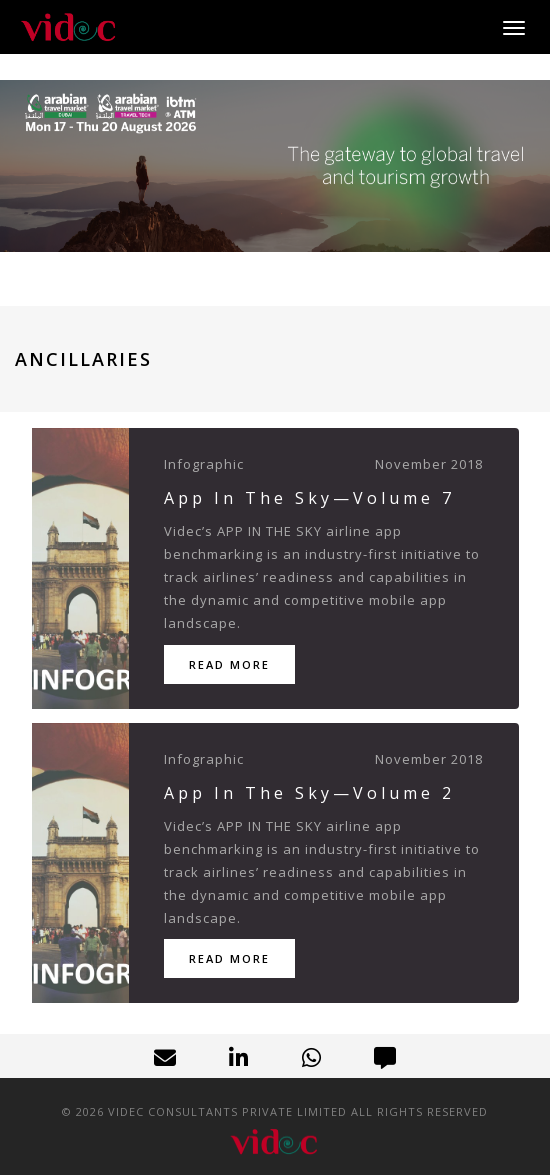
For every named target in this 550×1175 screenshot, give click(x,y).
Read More (229, 664)
